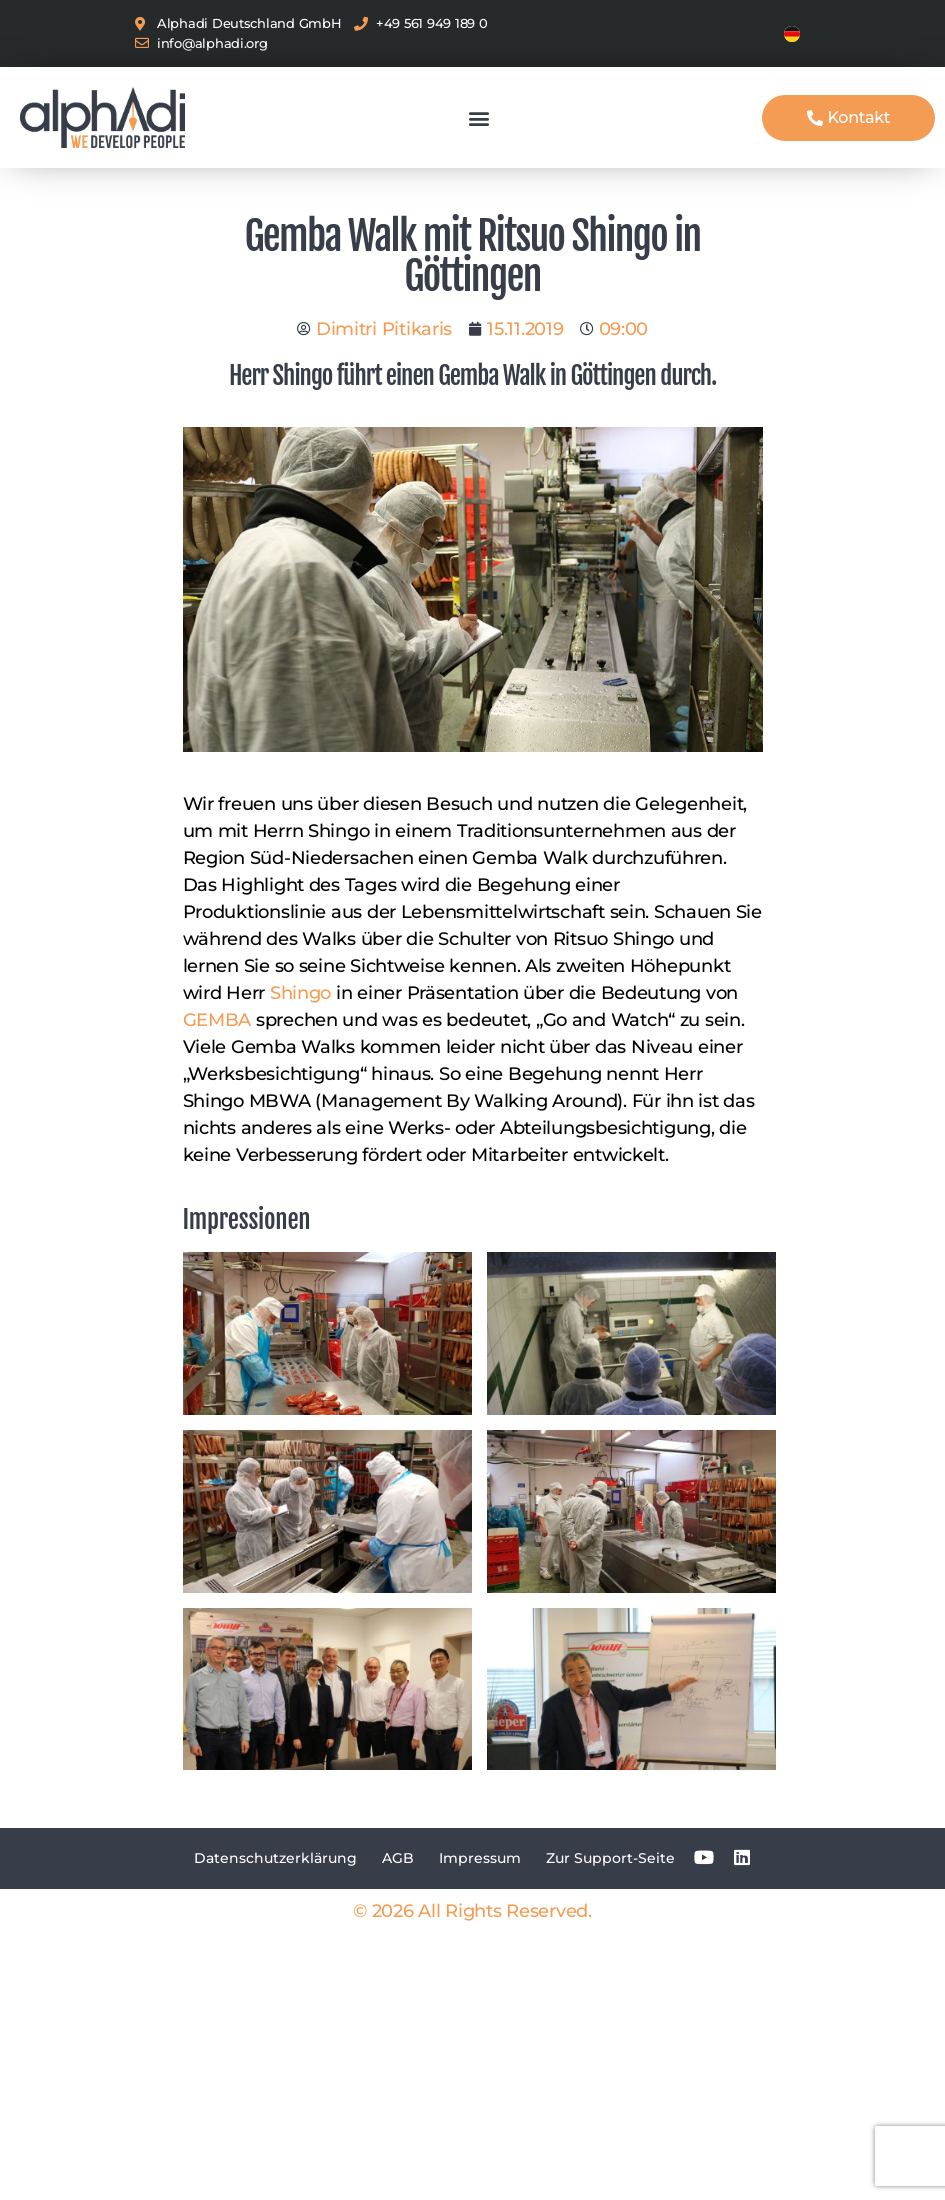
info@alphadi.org (212, 43)
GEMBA (217, 1020)
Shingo (300, 993)
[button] (478, 117)
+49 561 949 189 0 (431, 23)
